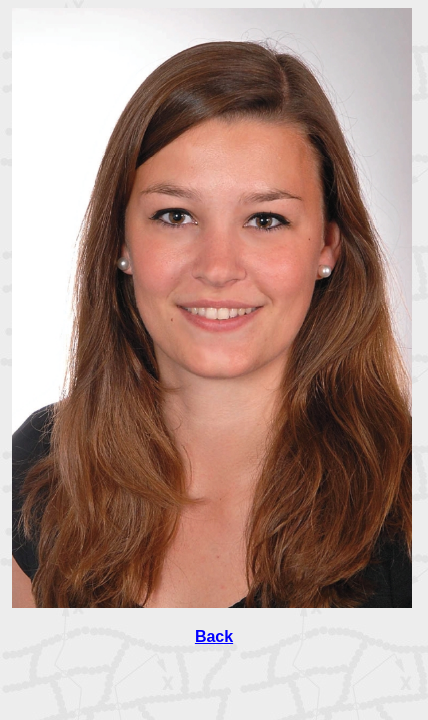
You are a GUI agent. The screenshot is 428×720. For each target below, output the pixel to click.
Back (214, 636)
